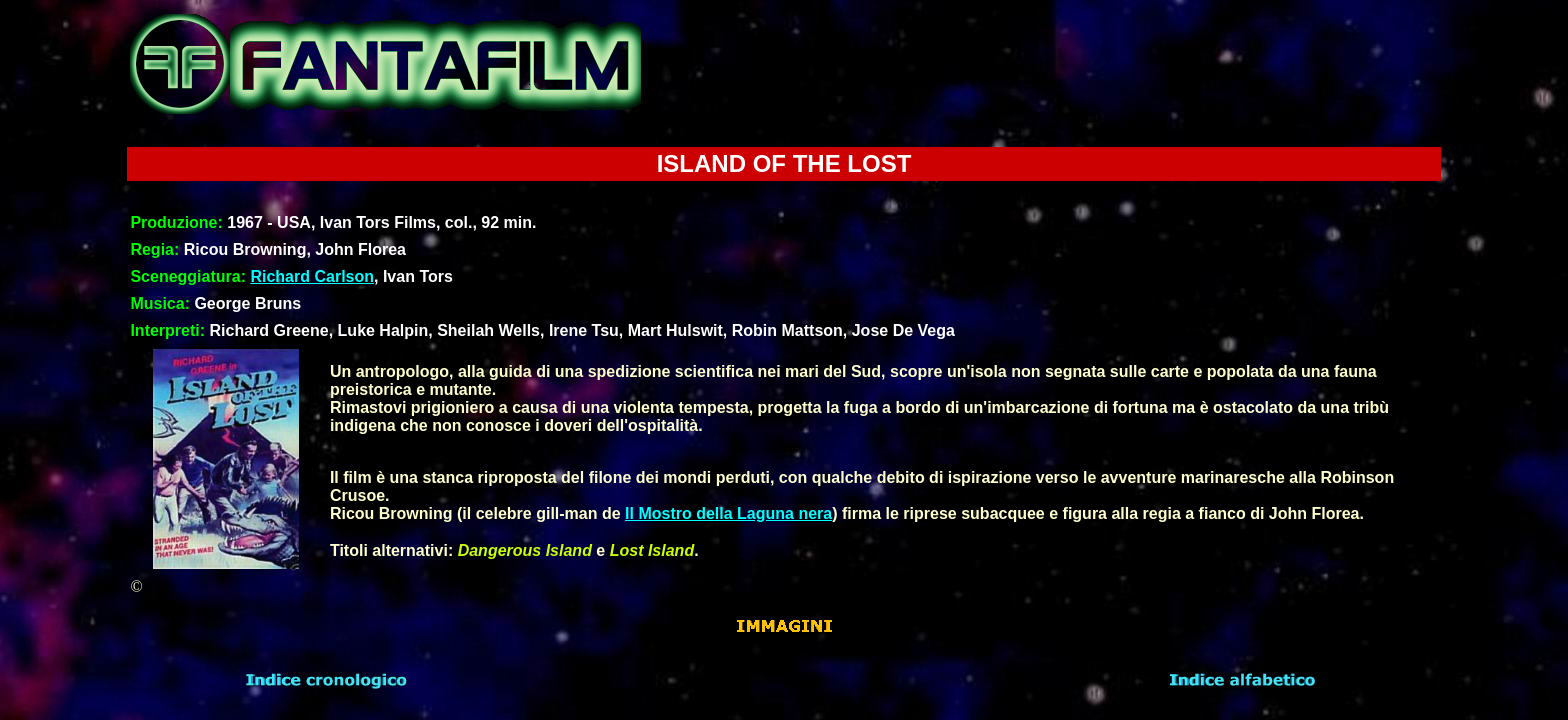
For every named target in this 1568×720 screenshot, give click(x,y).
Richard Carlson (312, 276)
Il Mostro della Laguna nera (728, 513)
